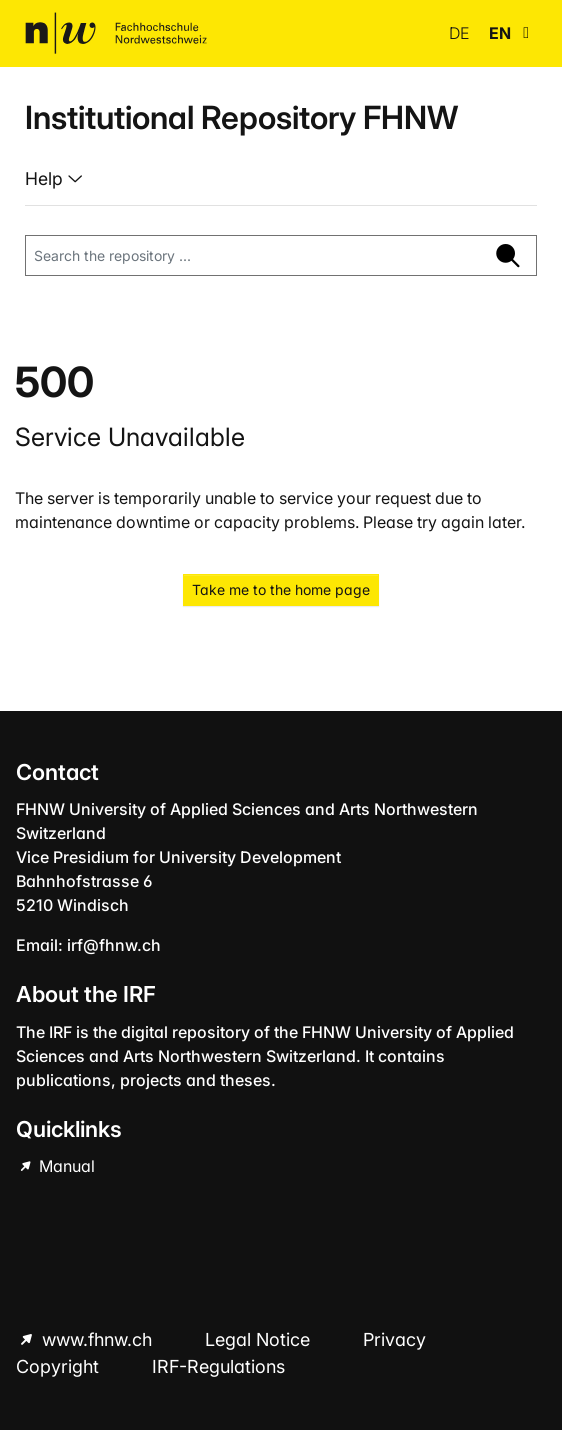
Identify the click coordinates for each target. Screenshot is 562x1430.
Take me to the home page (281, 589)
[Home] (116, 33)
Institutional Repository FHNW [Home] (241, 117)
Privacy (394, 1339)
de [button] (461, 33)
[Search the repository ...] (253, 256)
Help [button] (46, 178)
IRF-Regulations (218, 1366)
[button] (526, 33)
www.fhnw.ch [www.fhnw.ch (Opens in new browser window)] (97, 1339)
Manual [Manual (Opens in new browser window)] (65, 1166)
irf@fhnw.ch (114, 945)
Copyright (60, 1366)
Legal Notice (260, 1339)
